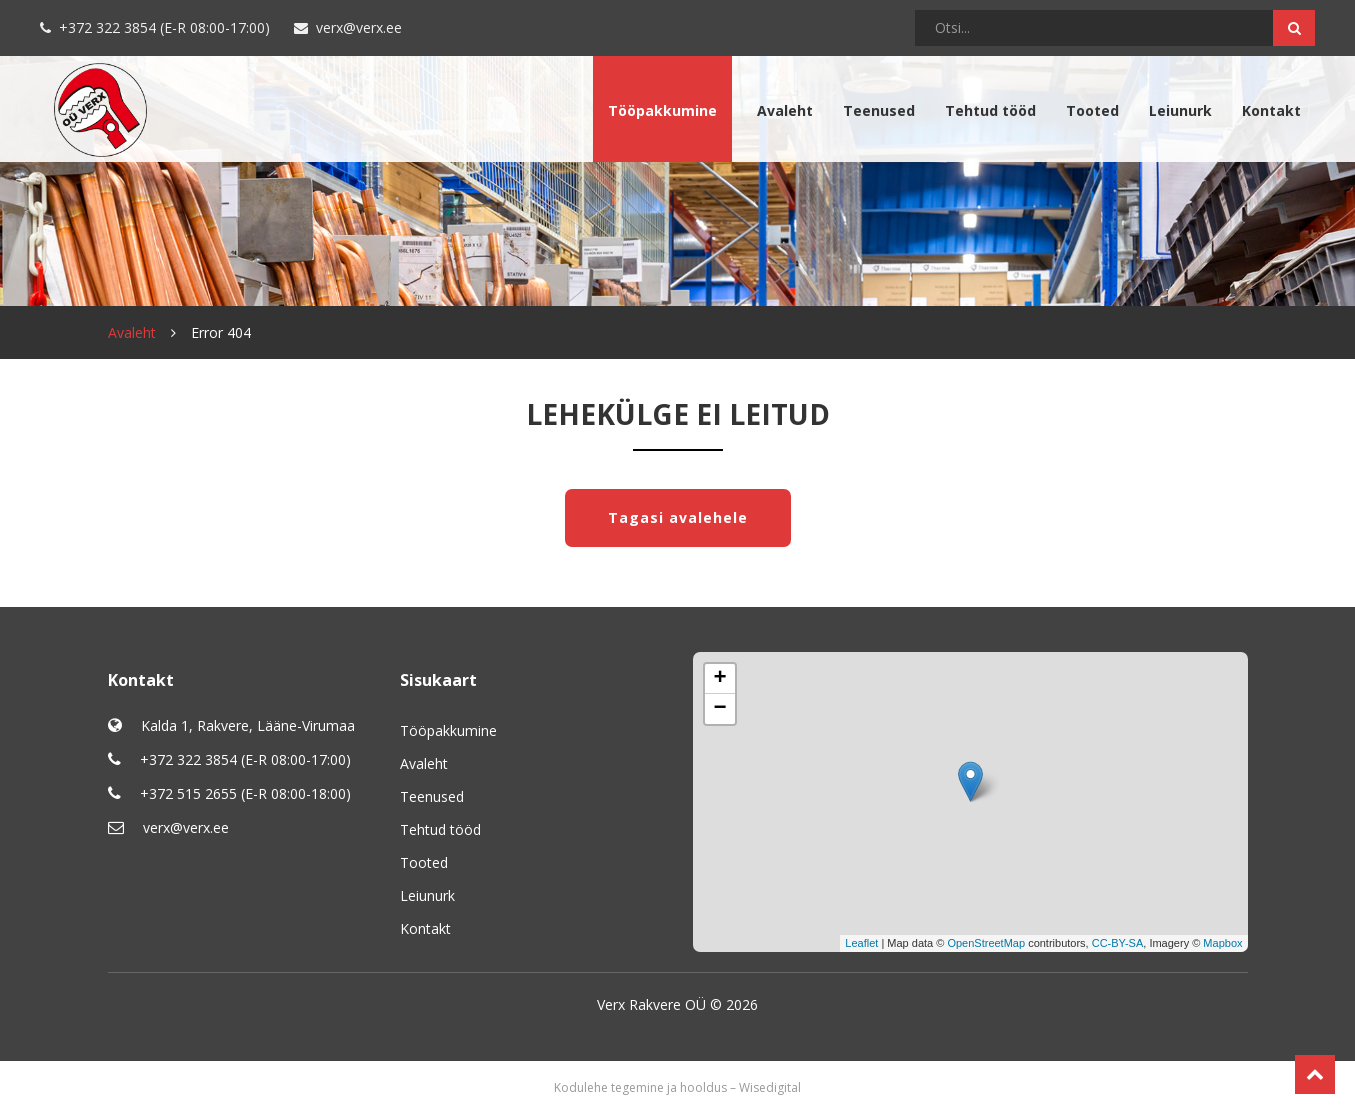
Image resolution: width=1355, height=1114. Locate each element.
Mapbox (1222, 943)
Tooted (1092, 110)
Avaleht (785, 110)
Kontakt (1271, 110)
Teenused (879, 110)
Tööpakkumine (662, 110)
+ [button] (719, 679)
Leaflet (861, 943)
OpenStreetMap (986, 943)
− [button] (719, 709)
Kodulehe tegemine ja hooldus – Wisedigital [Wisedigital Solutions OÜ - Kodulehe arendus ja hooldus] (677, 1087)
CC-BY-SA (1118, 943)
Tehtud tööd (990, 110)
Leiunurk (1180, 110)
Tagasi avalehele (678, 517)
